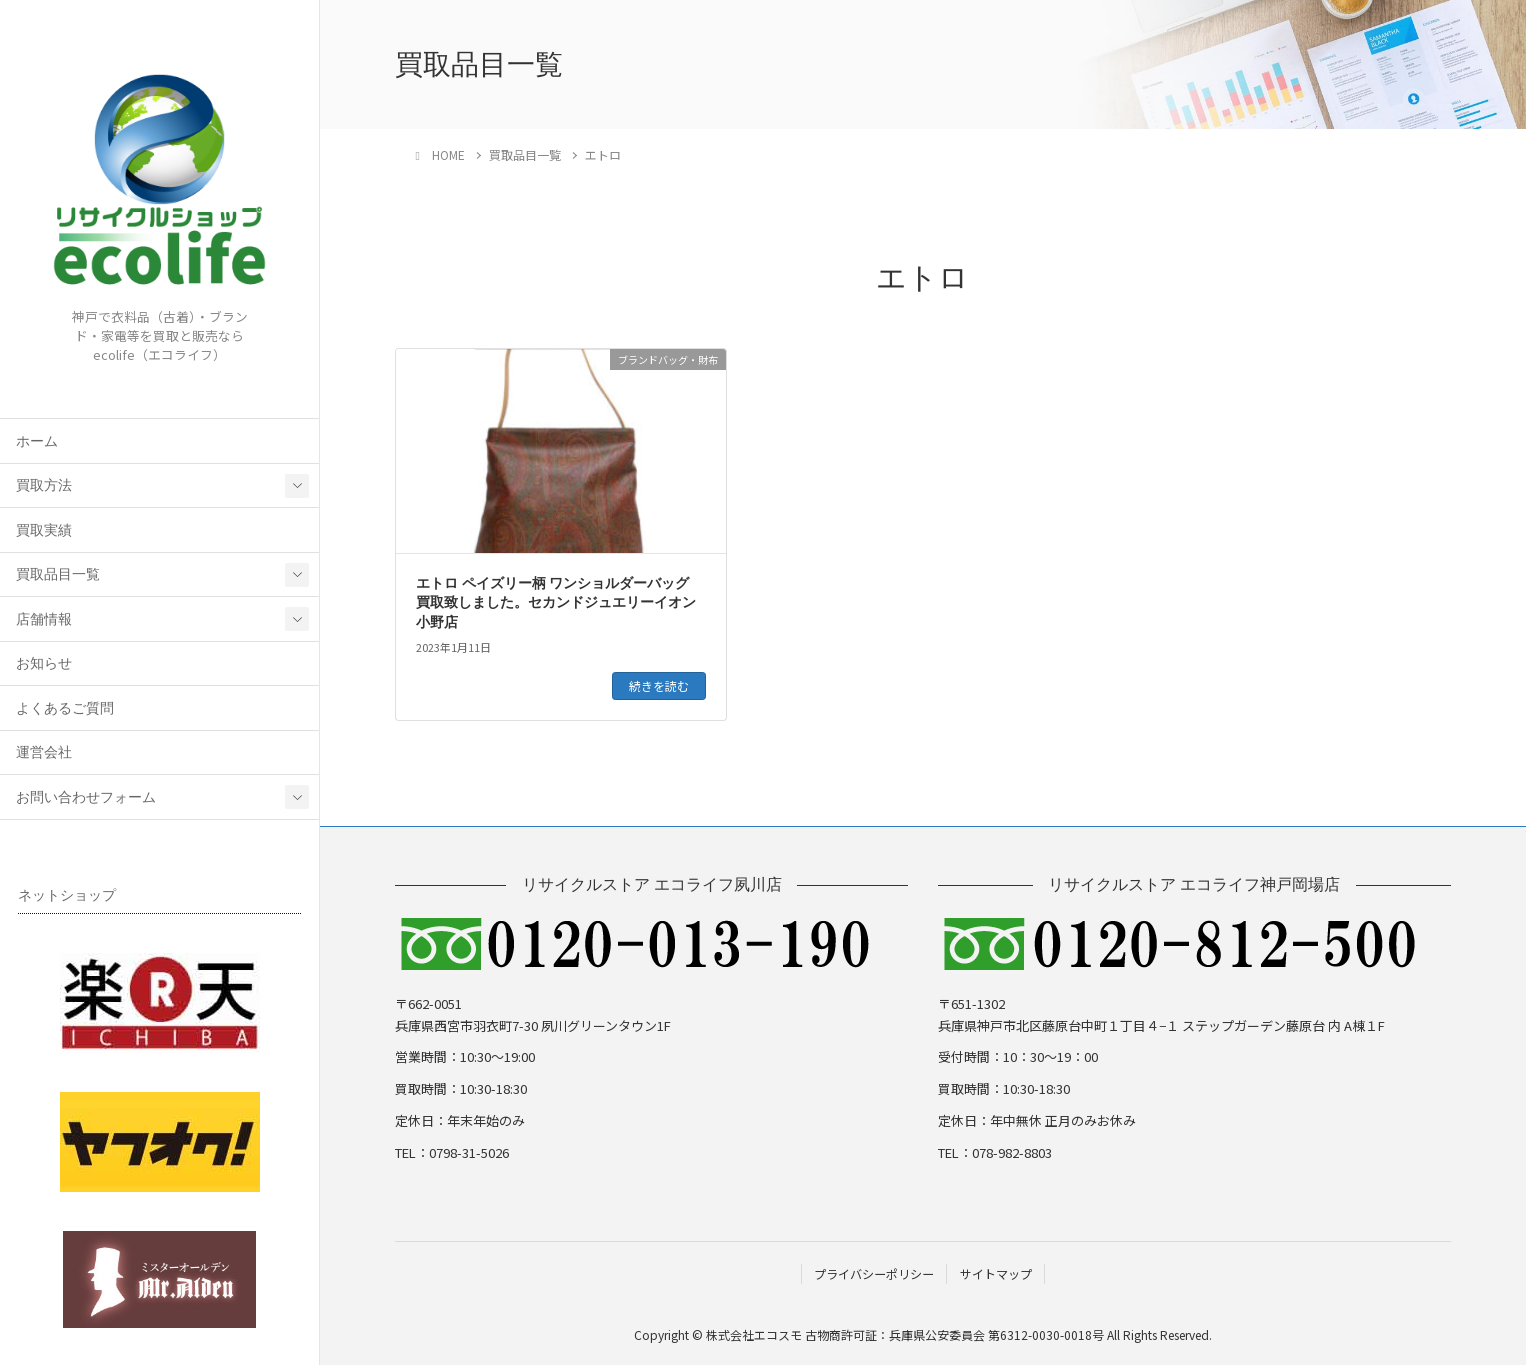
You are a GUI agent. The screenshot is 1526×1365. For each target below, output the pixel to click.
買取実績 (44, 530)
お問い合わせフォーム (86, 797)
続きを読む (659, 685)
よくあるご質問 (65, 708)
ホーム (37, 441)
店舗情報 (44, 619)
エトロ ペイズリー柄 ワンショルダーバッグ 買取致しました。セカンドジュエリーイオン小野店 (556, 603)
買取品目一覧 (58, 574)
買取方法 (44, 485)
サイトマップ (996, 1273)
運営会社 (44, 752)
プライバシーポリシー (874, 1273)
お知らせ (44, 663)
